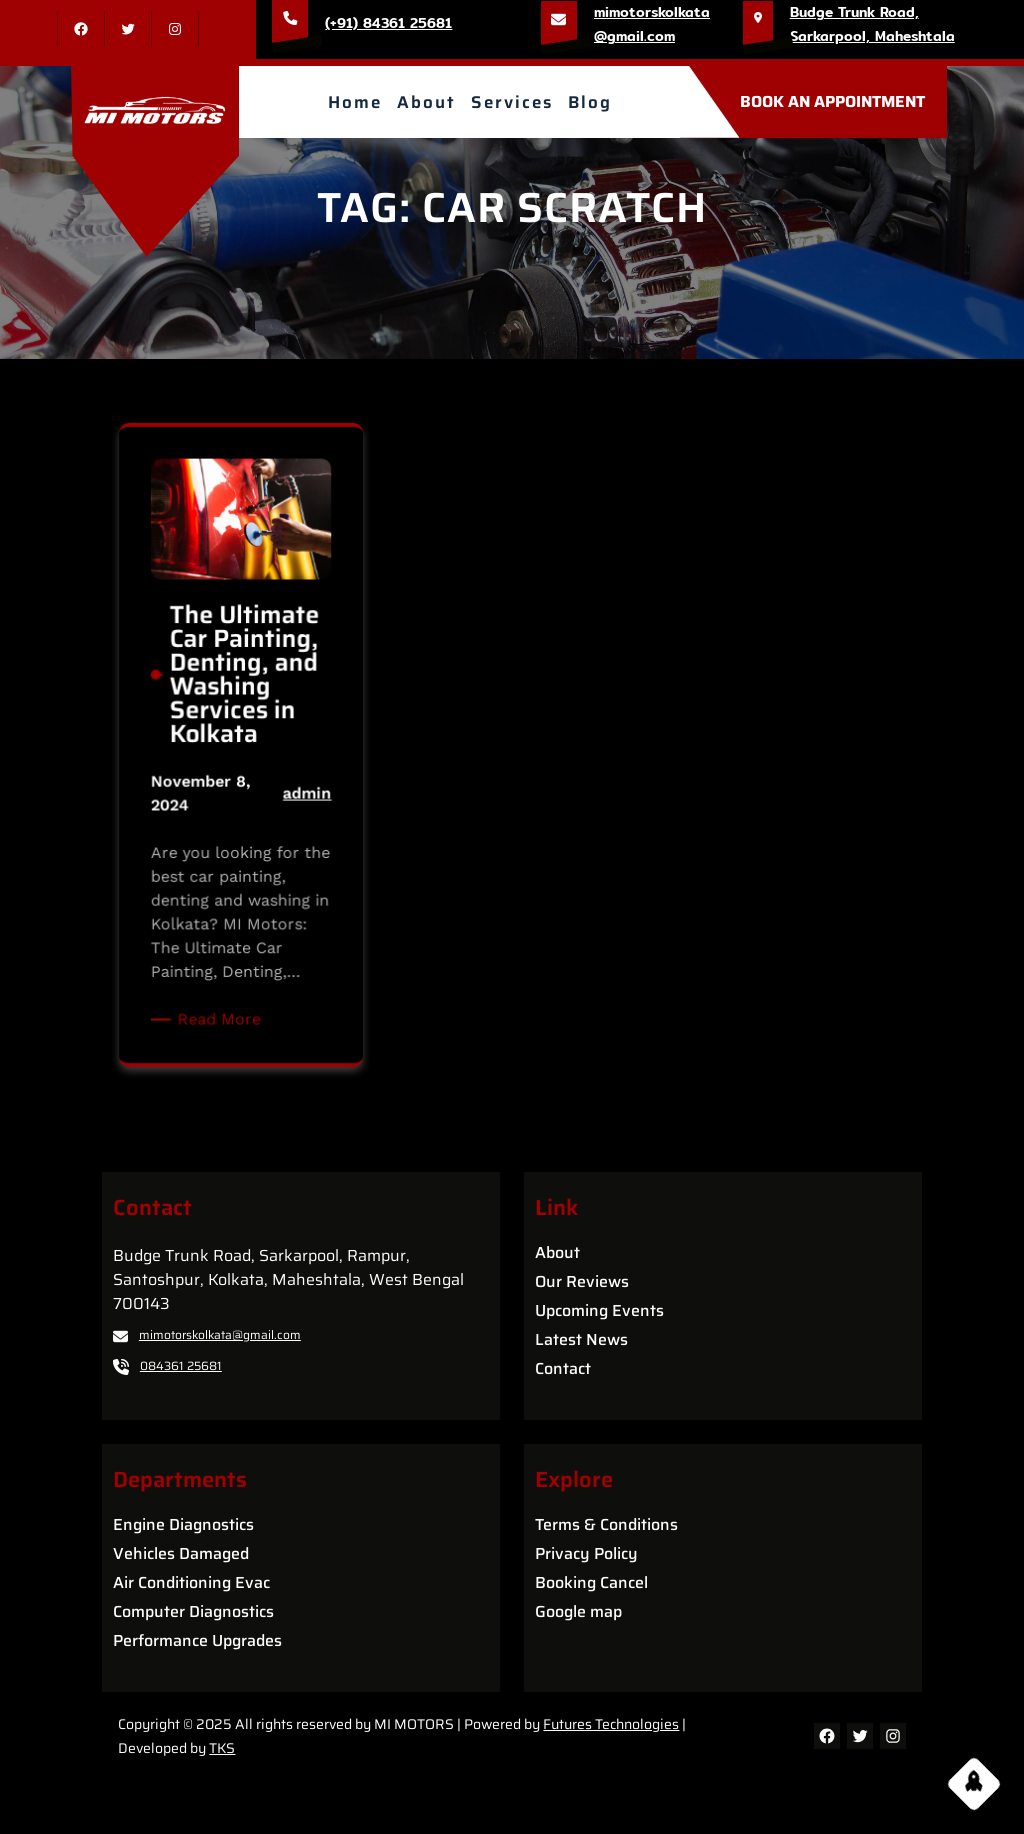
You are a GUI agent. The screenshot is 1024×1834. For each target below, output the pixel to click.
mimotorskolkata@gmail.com (220, 1334)
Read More (229, 954)
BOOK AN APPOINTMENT (832, 101)
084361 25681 (181, 1365)
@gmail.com (634, 36)
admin (286, 801)
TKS (222, 1748)
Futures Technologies (611, 1724)
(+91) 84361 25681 (388, 23)
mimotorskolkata (652, 12)
